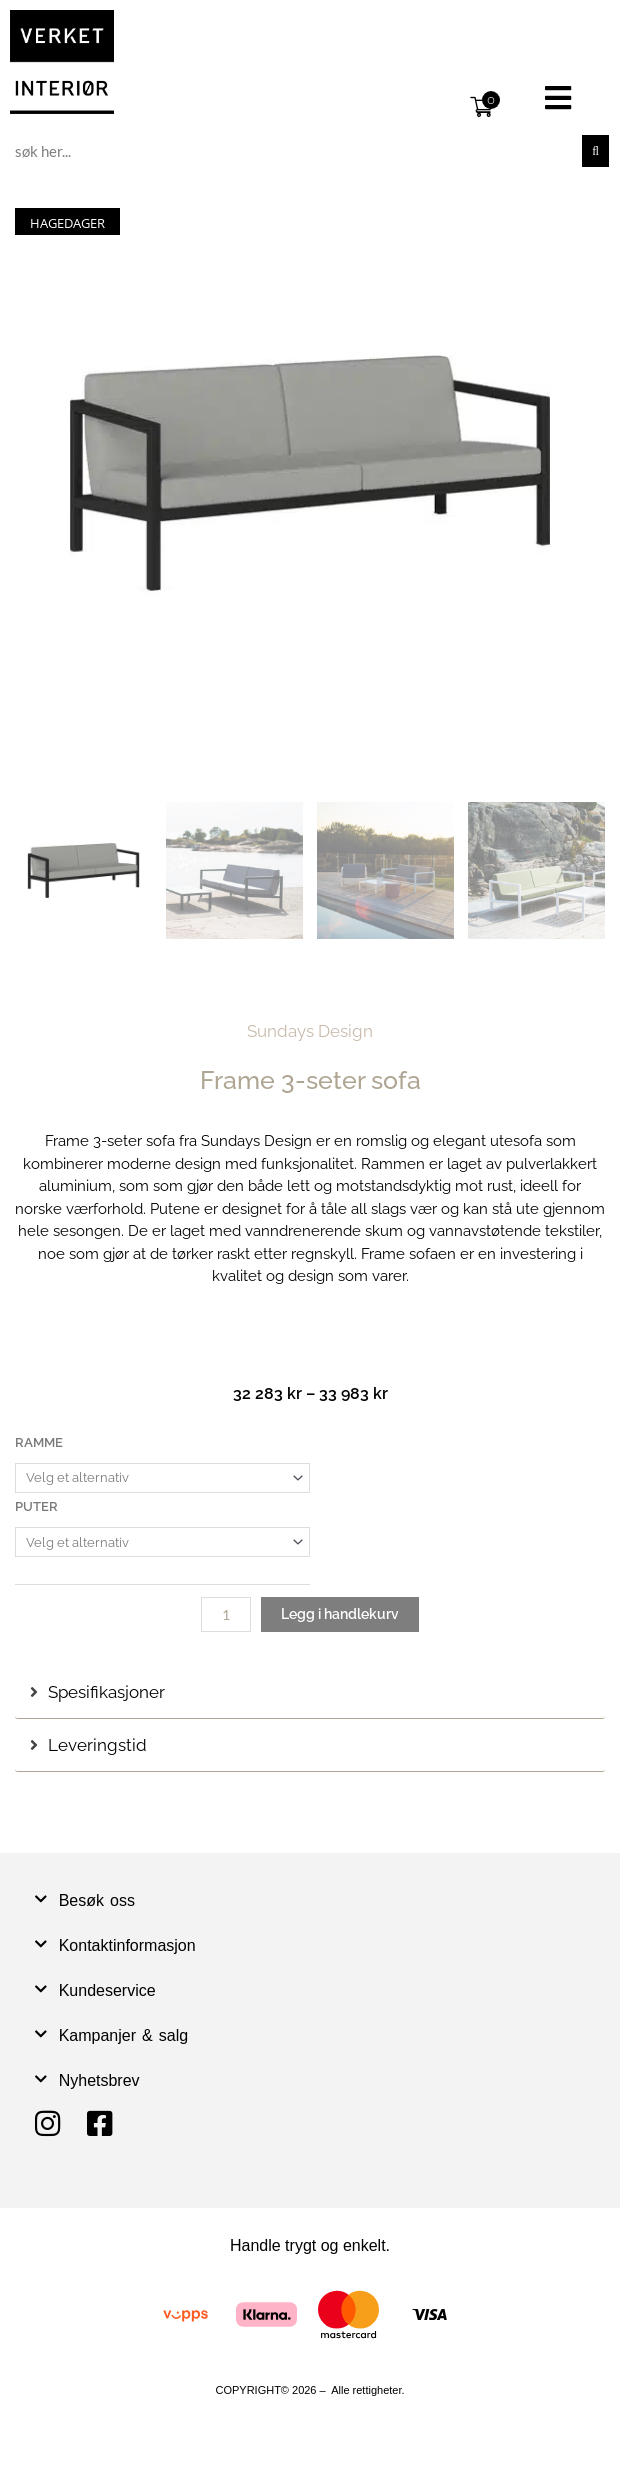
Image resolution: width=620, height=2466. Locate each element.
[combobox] (295, 151)
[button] (558, 98)
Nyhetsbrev (99, 2080)
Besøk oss (97, 1900)
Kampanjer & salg (124, 2035)
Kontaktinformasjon (127, 1945)
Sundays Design (310, 1031)
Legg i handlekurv (340, 1614)
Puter (36, 1506)
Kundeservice (107, 1990)
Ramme (39, 1442)
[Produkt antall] (226, 1614)
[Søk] (595, 151)
